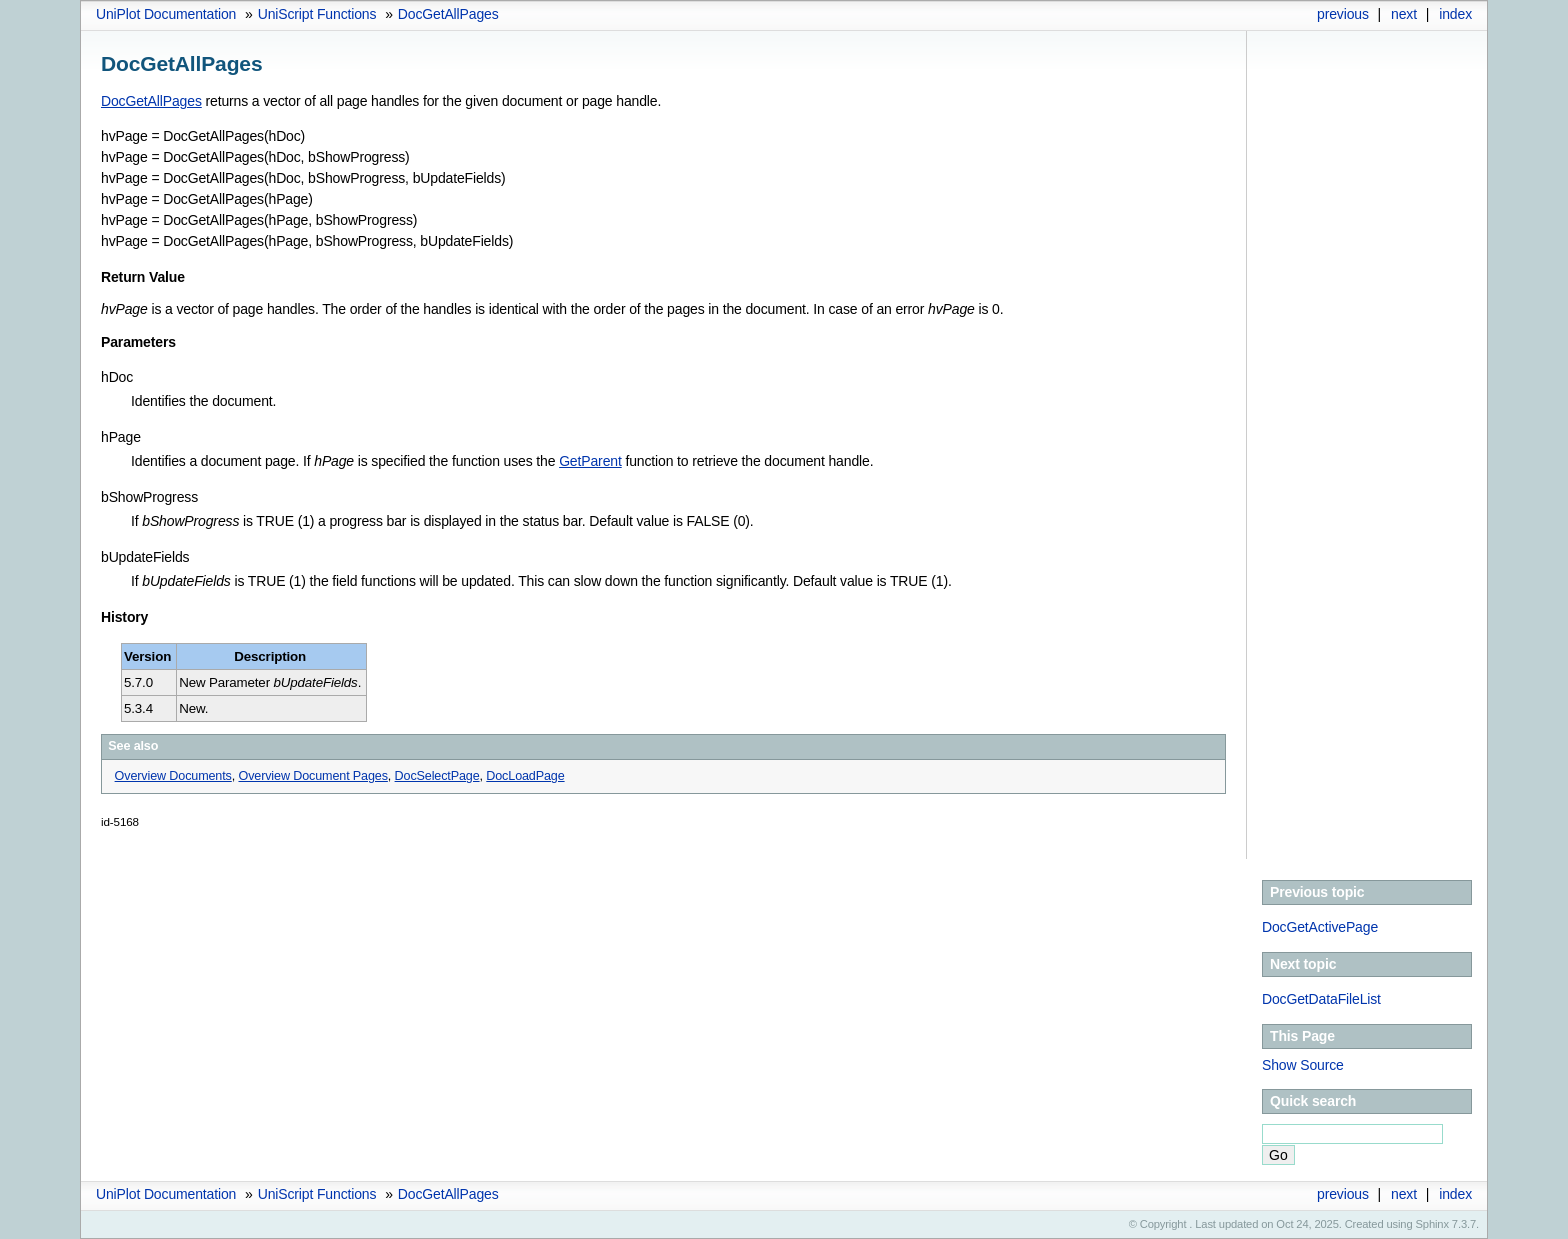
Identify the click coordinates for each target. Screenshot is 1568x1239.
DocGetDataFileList (1321, 999)
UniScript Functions (317, 14)
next (1404, 14)
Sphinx (1432, 1224)
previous (1343, 14)
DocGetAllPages (448, 14)
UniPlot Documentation (166, 14)
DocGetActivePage (1320, 927)
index (1455, 14)
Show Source (1303, 1065)
